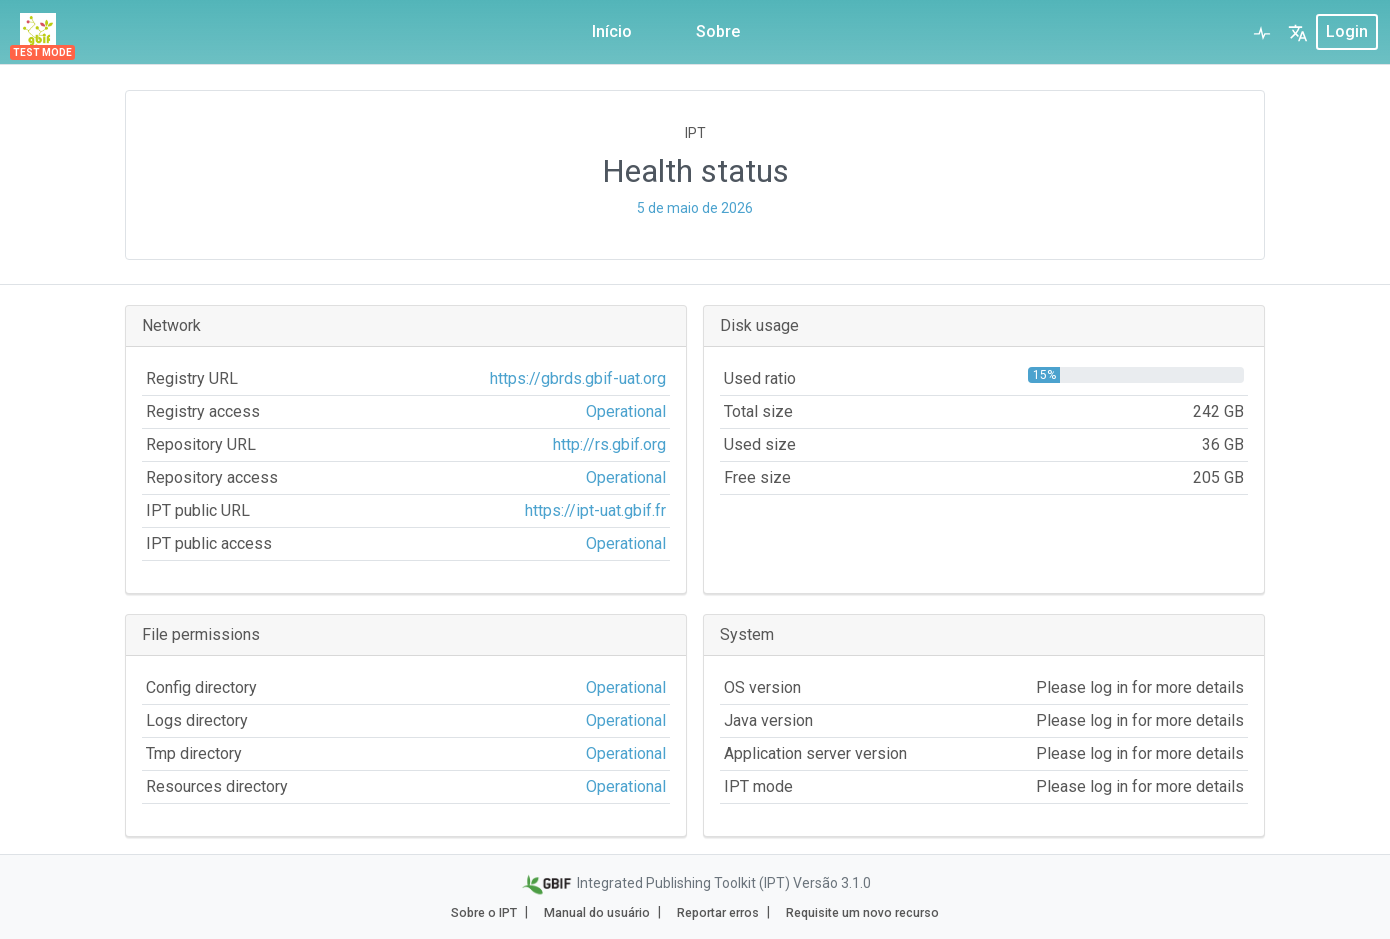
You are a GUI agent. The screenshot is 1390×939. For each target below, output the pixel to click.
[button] (1298, 32)
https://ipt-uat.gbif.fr (595, 510)
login (1347, 31)
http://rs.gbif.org (609, 444)
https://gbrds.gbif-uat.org (578, 378)
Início (612, 31)
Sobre (718, 31)
